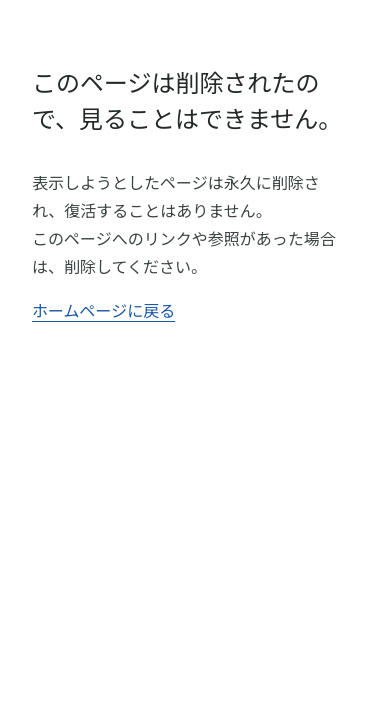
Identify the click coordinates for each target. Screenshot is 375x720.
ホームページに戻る (103, 310)
